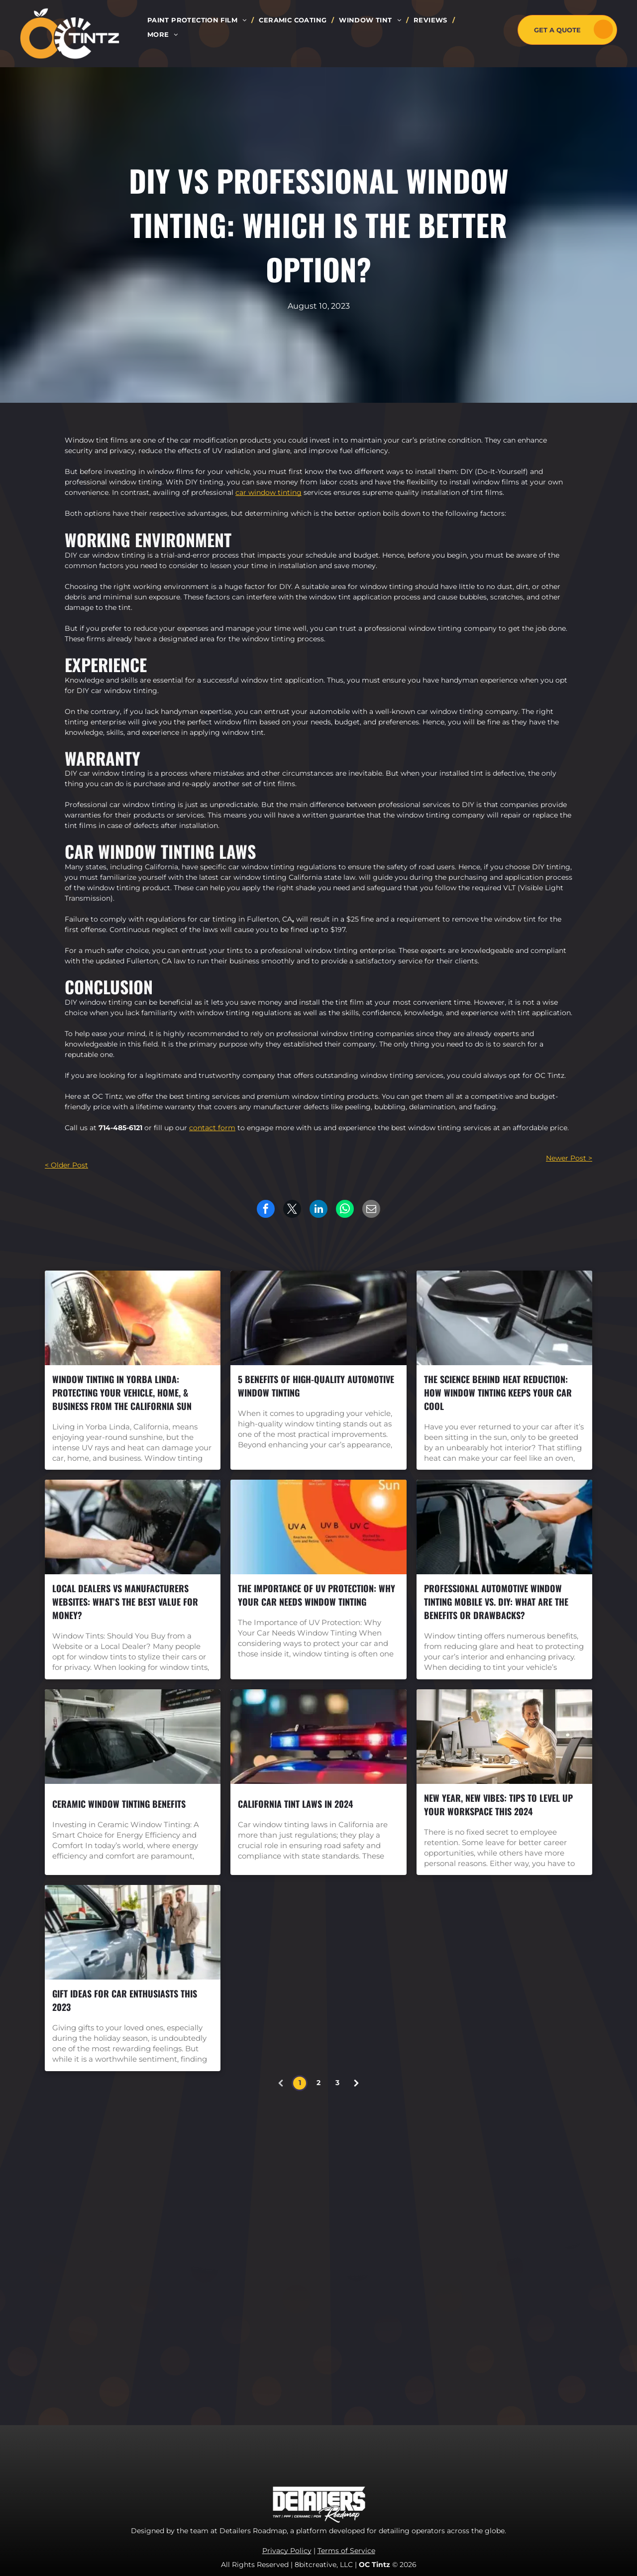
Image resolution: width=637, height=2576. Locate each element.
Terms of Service (346, 2550)
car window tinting (268, 492)
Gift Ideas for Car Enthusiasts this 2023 (124, 2000)
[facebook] (386, 2256)
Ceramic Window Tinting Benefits (119, 1803)
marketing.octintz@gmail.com (463, 2360)
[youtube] (431, 2256)
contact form (212, 1127)
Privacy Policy (287, 2550)
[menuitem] (198, 20)
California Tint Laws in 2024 (295, 1803)
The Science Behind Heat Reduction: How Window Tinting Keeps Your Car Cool (498, 1392)
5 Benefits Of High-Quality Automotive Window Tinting (316, 1386)
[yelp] (453, 2256)
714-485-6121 (120, 1127)
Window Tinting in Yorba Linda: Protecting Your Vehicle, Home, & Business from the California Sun (122, 1392)
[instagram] (409, 2256)
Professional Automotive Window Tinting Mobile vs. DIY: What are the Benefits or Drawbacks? (496, 1602)
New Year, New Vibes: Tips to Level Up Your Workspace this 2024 (498, 1804)
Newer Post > (569, 1158)
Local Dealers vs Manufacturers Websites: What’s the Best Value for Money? (125, 1602)
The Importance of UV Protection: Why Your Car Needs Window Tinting (316, 1595)
